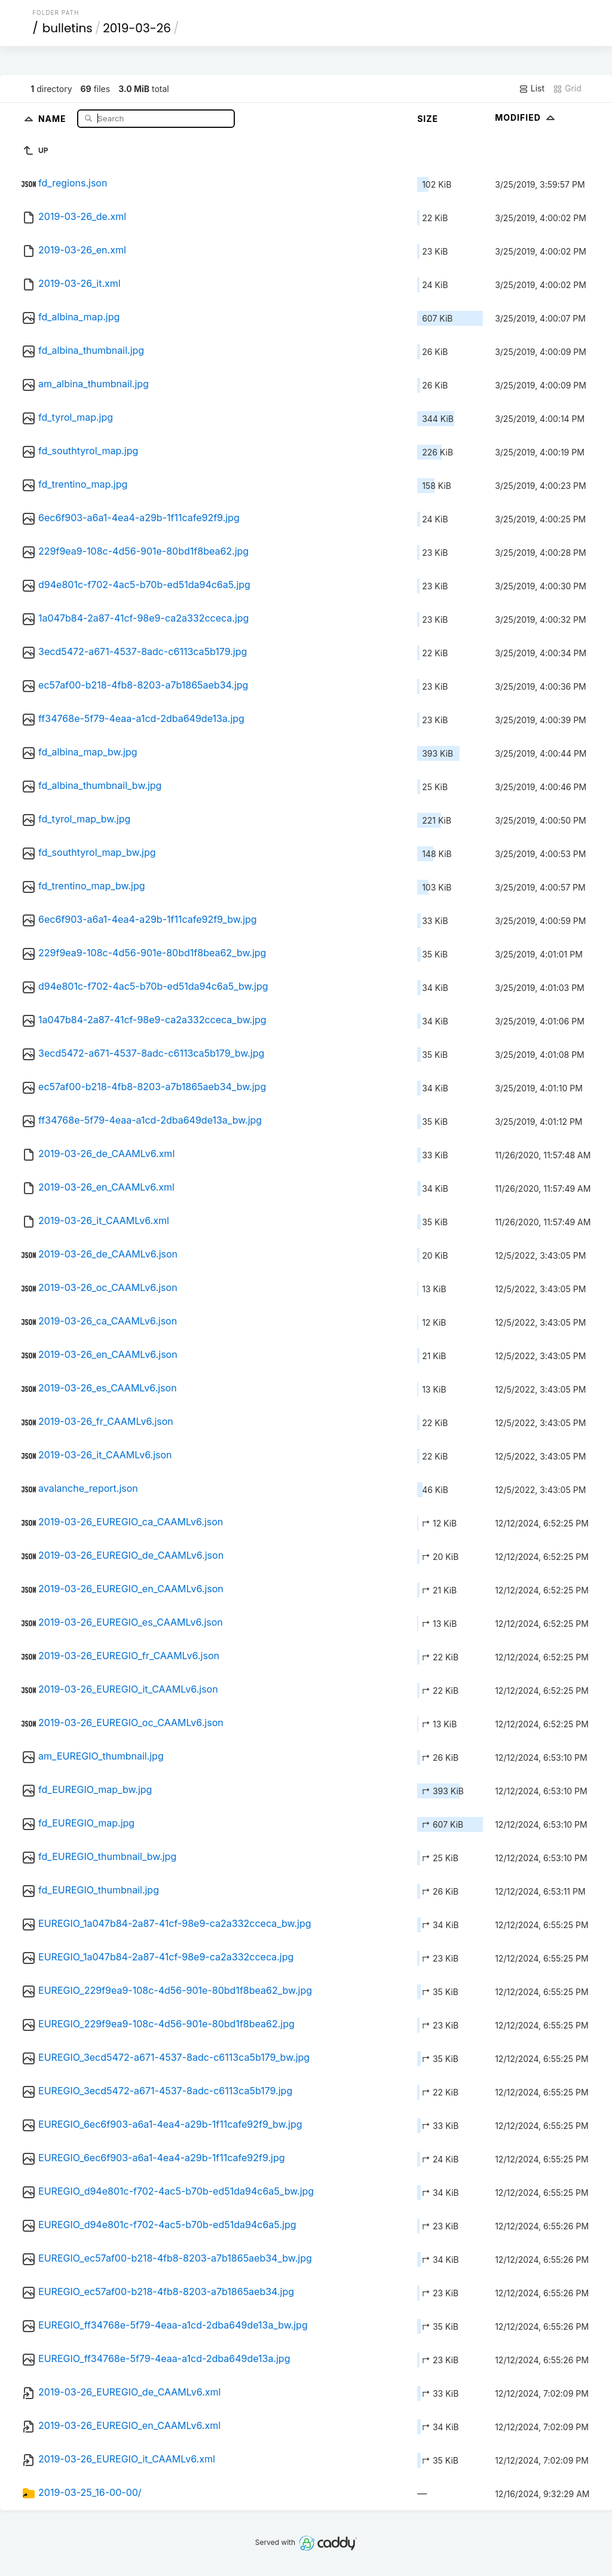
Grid (567, 88)
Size (427, 119)
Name (53, 118)
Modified (526, 117)
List (531, 88)
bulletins (67, 28)
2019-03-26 (137, 28)
